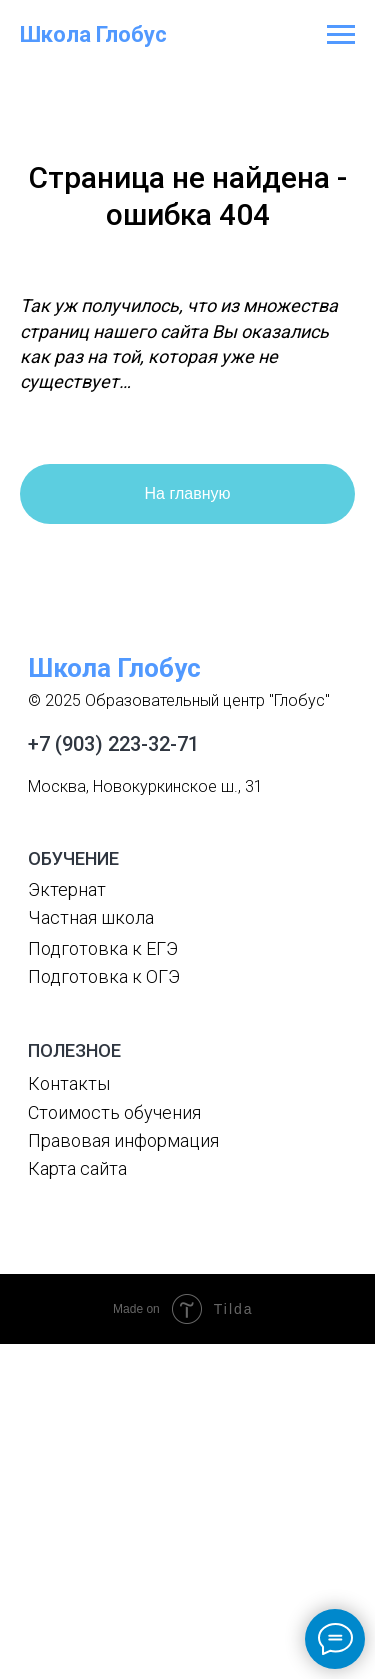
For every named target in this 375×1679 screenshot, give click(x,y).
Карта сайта (77, 1168)
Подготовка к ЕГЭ (103, 948)
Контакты (69, 1083)
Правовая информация (123, 1140)
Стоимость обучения (114, 1112)
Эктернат (67, 889)
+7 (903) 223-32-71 (113, 744)
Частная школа (91, 917)
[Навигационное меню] (341, 35)
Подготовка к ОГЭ (104, 976)
